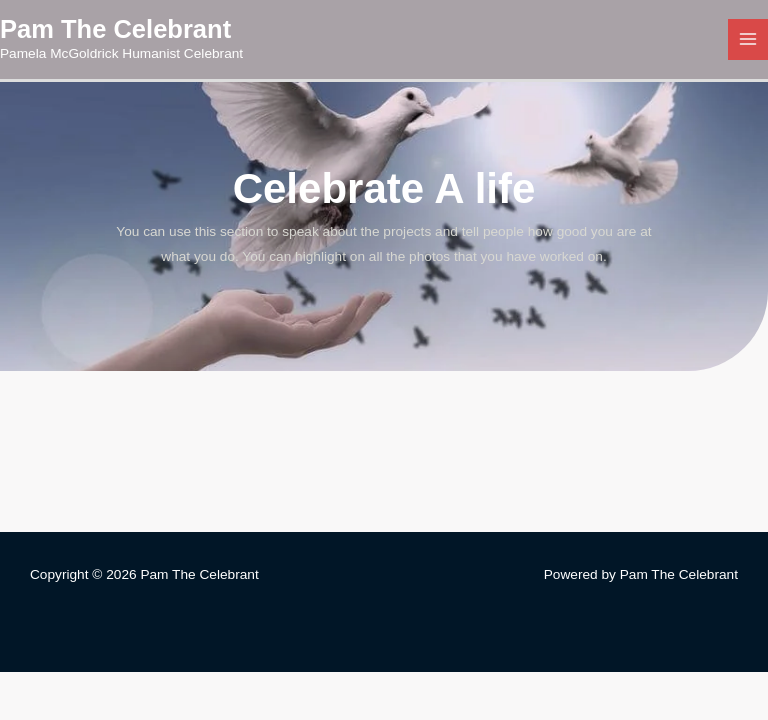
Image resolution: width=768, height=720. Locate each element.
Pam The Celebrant (115, 29)
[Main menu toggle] (748, 39)
